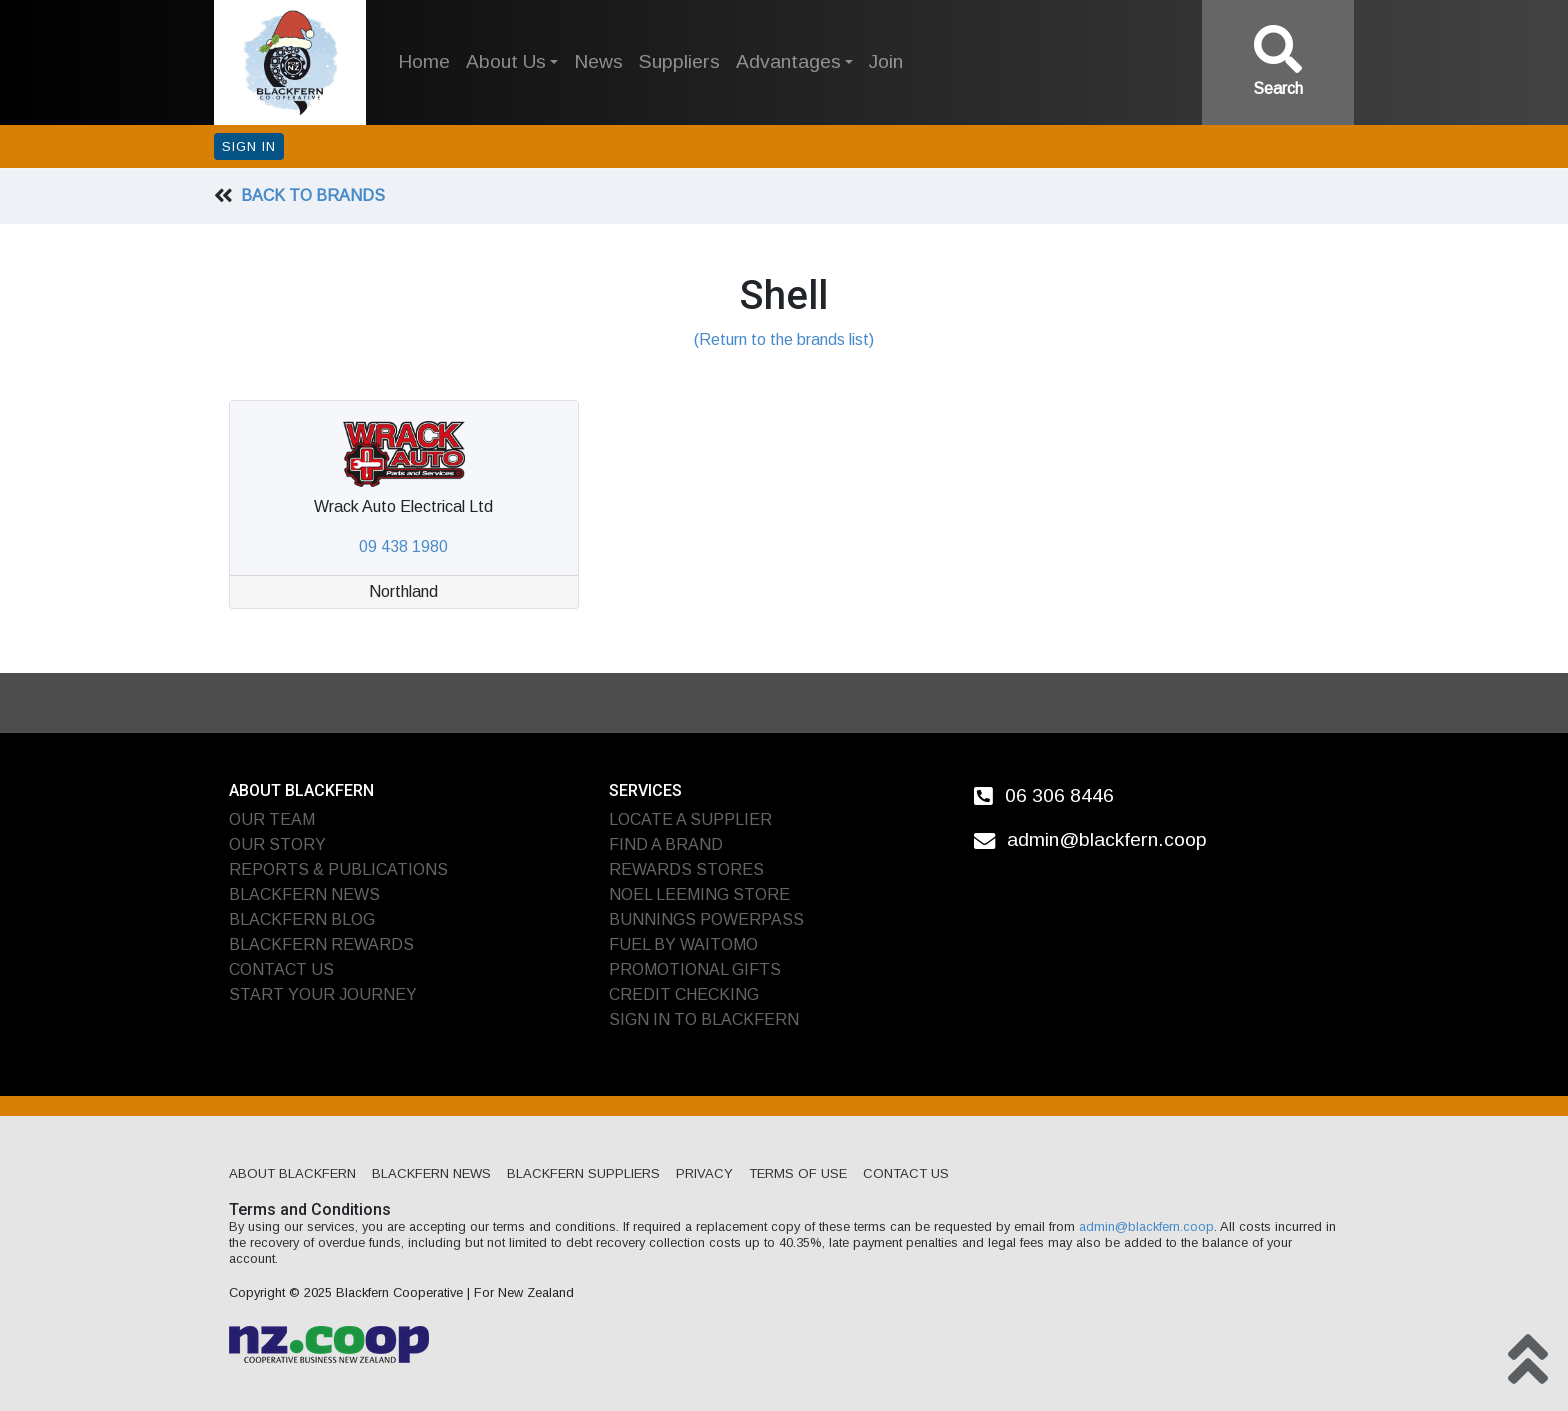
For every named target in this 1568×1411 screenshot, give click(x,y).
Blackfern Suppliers (583, 1173)
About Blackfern (292, 1173)
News (598, 61)
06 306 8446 (1059, 794)
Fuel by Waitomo (683, 944)
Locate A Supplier (690, 819)
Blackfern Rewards (321, 944)
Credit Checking (684, 994)
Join (886, 61)
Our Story (277, 844)
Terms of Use (798, 1173)
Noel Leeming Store (699, 894)
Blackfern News (304, 894)
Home (424, 61)
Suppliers (679, 61)
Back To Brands (313, 195)
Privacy (704, 1173)
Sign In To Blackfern (704, 1019)
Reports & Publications (338, 869)
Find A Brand (666, 844)
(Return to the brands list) (784, 339)
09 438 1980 (403, 546)
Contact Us (281, 969)
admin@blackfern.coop (1107, 839)
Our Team (272, 819)
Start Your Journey (323, 994)
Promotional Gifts (695, 969)
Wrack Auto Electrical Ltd (403, 506)
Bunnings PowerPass (706, 919)
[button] (512, 62)
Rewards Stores (686, 869)
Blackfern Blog (302, 919)
